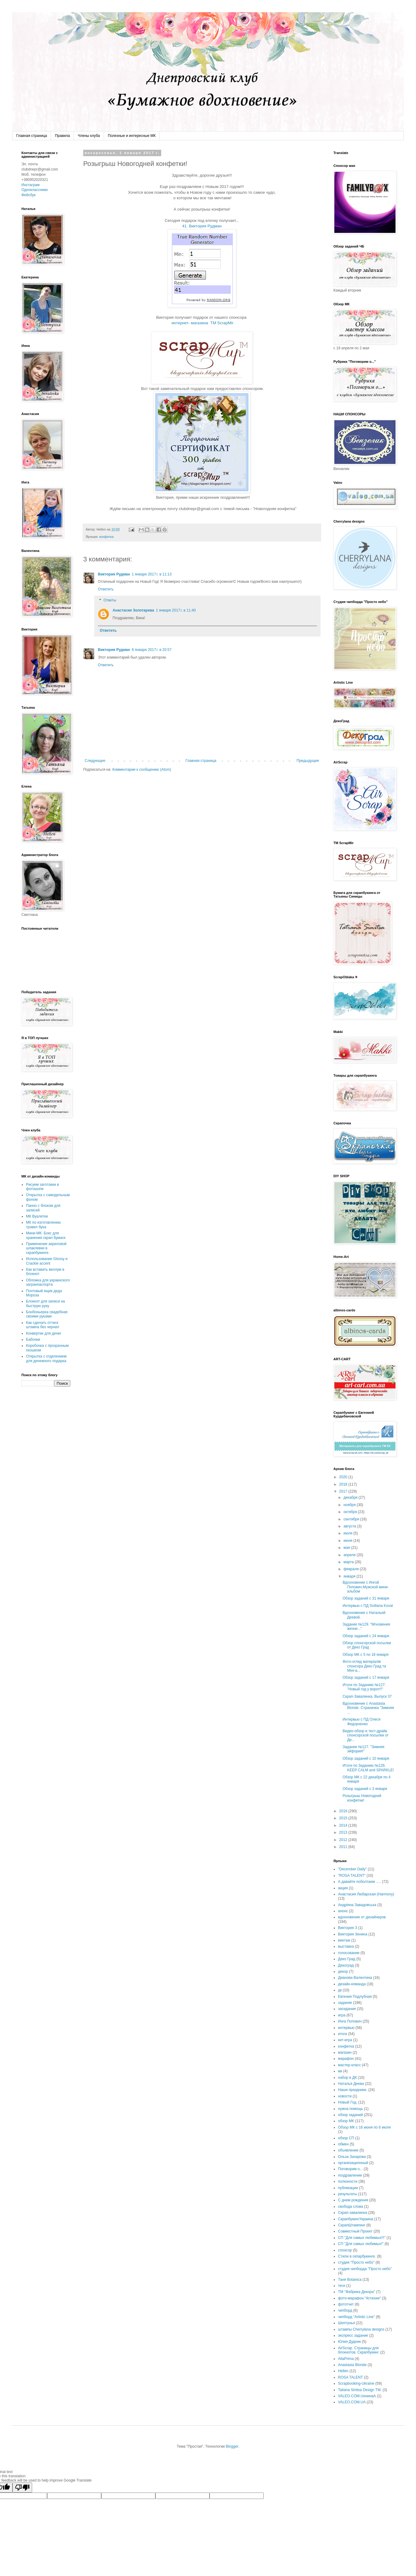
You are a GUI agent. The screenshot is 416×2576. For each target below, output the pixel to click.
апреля (350, 1555)
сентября (352, 1519)
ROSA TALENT (350, 2377)
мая (347, 1547)
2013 (343, 1832)
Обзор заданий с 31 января (366, 1598)
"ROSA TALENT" (352, 1875)
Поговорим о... (350, 2169)
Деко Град (346, 1959)
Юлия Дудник (349, 2341)
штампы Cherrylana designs (361, 2329)
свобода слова (350, 2206)
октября (351, 1512)
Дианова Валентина (355, 1977)
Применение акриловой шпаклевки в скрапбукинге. (46, 1248)
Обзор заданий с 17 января (366, 1677)
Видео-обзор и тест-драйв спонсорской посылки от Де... (365, 1735)
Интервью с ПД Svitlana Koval (368, 1606)
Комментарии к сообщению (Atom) (141, 769)
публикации (348, 2188)
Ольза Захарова (352, 2157)
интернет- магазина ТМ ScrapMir (202, 323)
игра (341, 2015)
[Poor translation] (22, 2487)
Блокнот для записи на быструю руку (45, 1303)
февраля (352, 1569)
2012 (343, 1840)
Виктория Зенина (352, 1934)
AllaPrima (346, 2359)
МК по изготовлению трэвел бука (43, 1224)
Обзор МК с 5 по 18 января (365, 1654)
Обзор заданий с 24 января (366, 1636)
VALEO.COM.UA (352, 2402)
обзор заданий (350, 2115)
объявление (348, 2150)
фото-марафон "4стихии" (359, 2298)
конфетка (106, 536)
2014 (343, 1825)
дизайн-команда (352, 1984)
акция (343, 1888)
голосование (348, 1953)
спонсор (345, 2250)
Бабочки (33, 1339)
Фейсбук (28, 195)
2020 (343, 1477)
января (350, 1576)
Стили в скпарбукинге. (357, 2256)
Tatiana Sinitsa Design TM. (360, 2390)
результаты (347, 2194)
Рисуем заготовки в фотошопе (42, 1186)
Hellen (343, 2371)
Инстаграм (30, 185)
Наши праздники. (352, 2090)
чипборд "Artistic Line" (356, 2317)
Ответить (105, 589)
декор (343, 1971)
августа (350, 1526)
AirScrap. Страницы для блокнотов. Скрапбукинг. (358, 2350)
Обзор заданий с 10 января (366, 1758)
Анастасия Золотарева (133, 610)
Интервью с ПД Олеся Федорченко (362, 1721)
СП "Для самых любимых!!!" (361, 2238)
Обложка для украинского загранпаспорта (48, 1282)
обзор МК (346, 2121)
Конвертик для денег (43, 1333)
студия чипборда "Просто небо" (365, 2269)
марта (349, 1562)
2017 (343, 1491)
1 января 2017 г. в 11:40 (176, 610)
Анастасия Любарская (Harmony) (366, 1894)
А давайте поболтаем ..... (359, 1882)
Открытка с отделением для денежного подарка (46, 1358)
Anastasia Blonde (352, 2365)
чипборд (345, 2310)
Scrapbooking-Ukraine (356, 2383)
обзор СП (346, 2138)
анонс (343, 1911)
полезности (347, 2181)
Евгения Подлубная (355, 1996)
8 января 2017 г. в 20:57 (152, 650)
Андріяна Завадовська (357, 1905)
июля (348, 1533)
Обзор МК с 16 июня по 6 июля (364, 2127)
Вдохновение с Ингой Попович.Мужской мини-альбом (366, 1586)
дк (340, 1990)
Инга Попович (350, 2021)
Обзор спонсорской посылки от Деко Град (367, 1645)
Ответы (109, 600)
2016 (343, 1811)
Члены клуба (89, 136)
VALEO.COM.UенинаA (357, 2396)
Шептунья (346, 2323)
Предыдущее (308, 761)
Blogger (232, 2446)
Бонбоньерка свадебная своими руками (47, 1314)
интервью (346, 2028)
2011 (343, 1847)
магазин (344, 2052)
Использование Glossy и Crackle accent (47, 1261)
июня (348, 1540)
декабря (351, 1497)
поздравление (350, 2175)
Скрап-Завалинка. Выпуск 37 (367, 1696)
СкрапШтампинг (351, 2225)
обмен (343, 2144)
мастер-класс (349, 2065)
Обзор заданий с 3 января (365, 1789)
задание (345, 2003)
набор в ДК (347, 2077)
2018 (343, 1484)
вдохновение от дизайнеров (362, 1917)
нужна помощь (350, 2109)
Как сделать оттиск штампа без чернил (42, 1325)
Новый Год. (347, 2102)
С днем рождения (353, 2200)
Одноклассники (34, 190)
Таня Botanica (350, 2279)
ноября (350, 1505)
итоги (342, 2034)
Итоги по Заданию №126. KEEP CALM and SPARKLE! (368, 1767)
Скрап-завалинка (352, 2212)
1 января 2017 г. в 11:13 (152, 574)
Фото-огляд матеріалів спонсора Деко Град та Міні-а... (364, 1666)
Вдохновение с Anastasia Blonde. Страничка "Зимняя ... (368, 1707)
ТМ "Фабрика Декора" (356, 2292)
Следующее (95, 761)
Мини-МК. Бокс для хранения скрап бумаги (45, 1235)
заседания (347, 2009)
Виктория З (347, 1928)
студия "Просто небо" (356, 2262)
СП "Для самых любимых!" (361, 2244)
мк (340, 2071)
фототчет (346, 2304)
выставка (346, 1946)
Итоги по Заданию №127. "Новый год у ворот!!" (364, 1687)
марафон (346, 2058)
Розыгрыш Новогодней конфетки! (362, 1798)
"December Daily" (352, 1869)
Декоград (346, 1965)
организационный (353, 2163)
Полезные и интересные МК (132, 136)
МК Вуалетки (37, 1216)
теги (341, 2286)
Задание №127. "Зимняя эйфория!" (363, 1749)
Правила (62, 136)
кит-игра (345, 2040)
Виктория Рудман (114, 574)
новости (344, 2096)
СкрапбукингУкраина (355, 2219)
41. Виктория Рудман (201, 226)
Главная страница (31, 136)
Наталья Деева (351, 2084)
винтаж (344, 1940)
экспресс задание (353, 2335)
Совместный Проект (355, 2231)
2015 (343, 1818)
